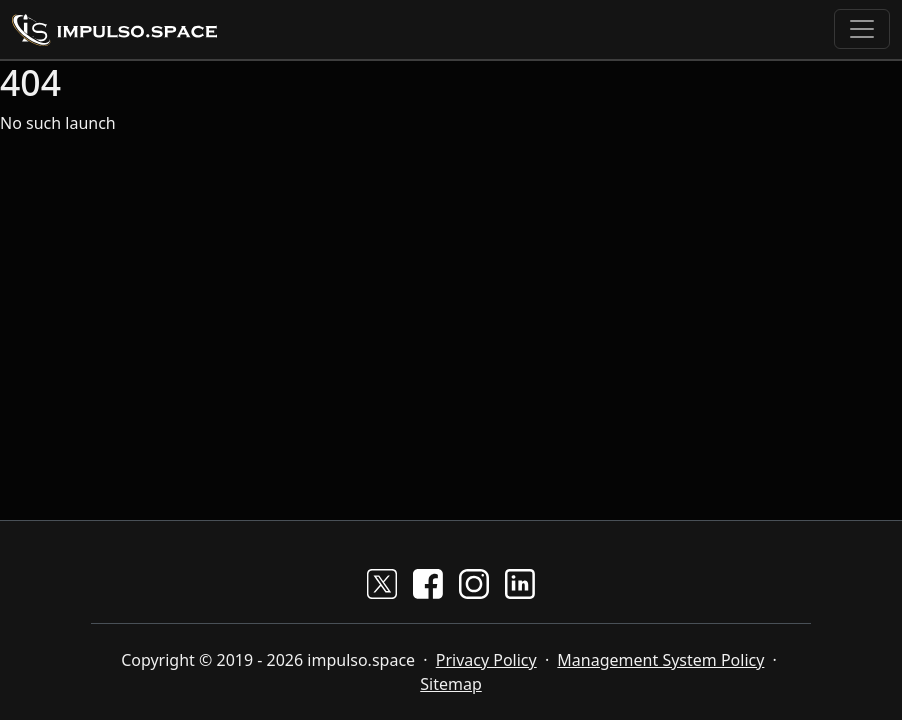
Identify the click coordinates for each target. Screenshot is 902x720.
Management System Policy (660, 660)
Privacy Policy (486, 660)
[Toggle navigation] (862, 29)
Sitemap (451, 684)
